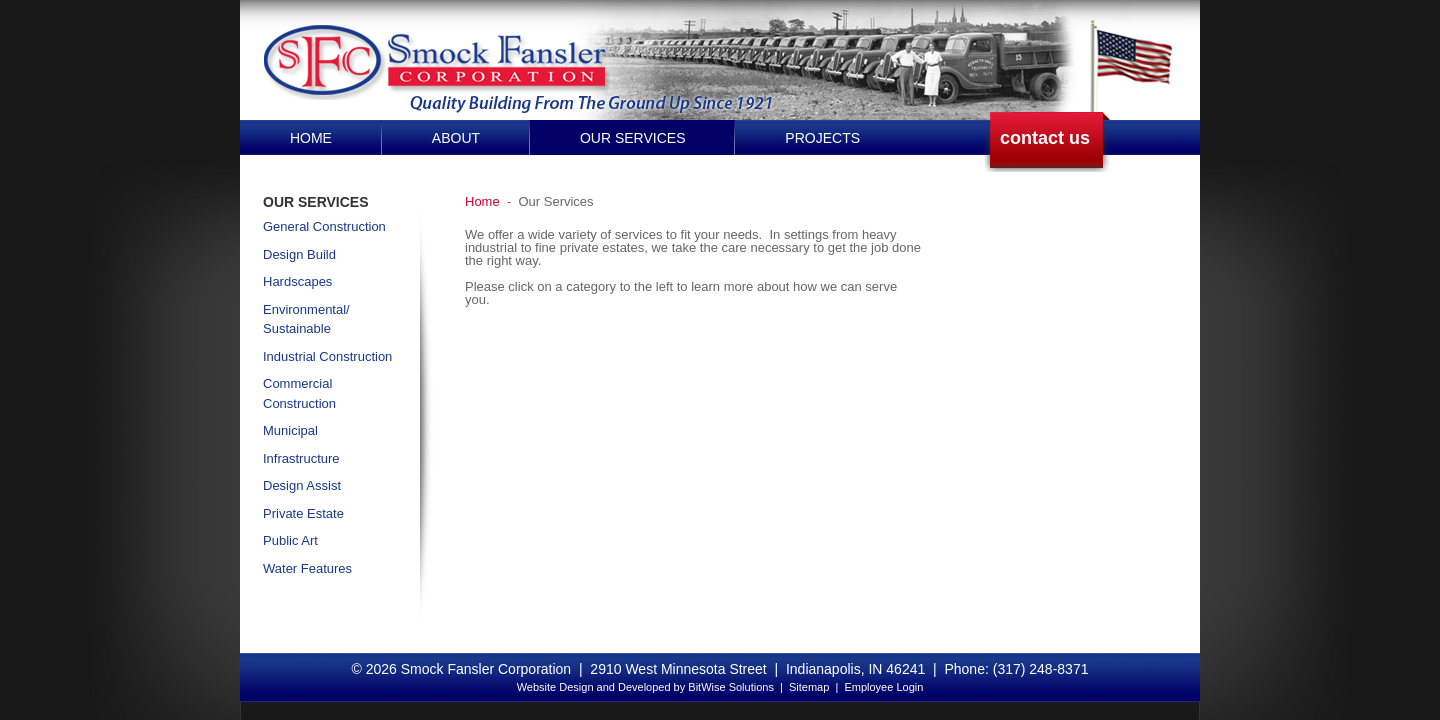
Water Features (307, 568)
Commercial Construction (299, 393)
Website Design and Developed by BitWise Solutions (645, 687)
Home (311, 138)
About (456, 138)
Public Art (290, 540)
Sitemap (809, 687)
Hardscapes (297, 281)
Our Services (633, 138)
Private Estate (303, 513)
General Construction (324, 226)
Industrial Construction (327, 356)
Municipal (290, 430)
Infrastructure (301, 458)
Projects (822, 138)
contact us (1045, 138)
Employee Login (883, 687)
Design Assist (302, 485)
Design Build (299, 254)
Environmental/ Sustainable (306, 319)
